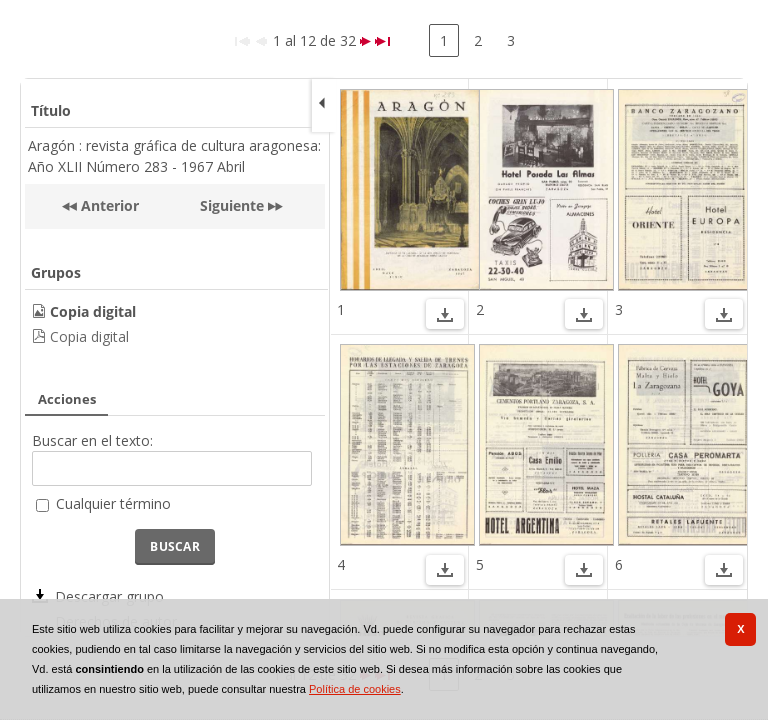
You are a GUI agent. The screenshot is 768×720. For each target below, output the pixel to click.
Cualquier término (113, 503)
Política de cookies (355, 689)
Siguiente (232, 205)
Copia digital (89, 336)
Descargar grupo (109, 596)
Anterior (108, 205)
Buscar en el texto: (92, 440)
